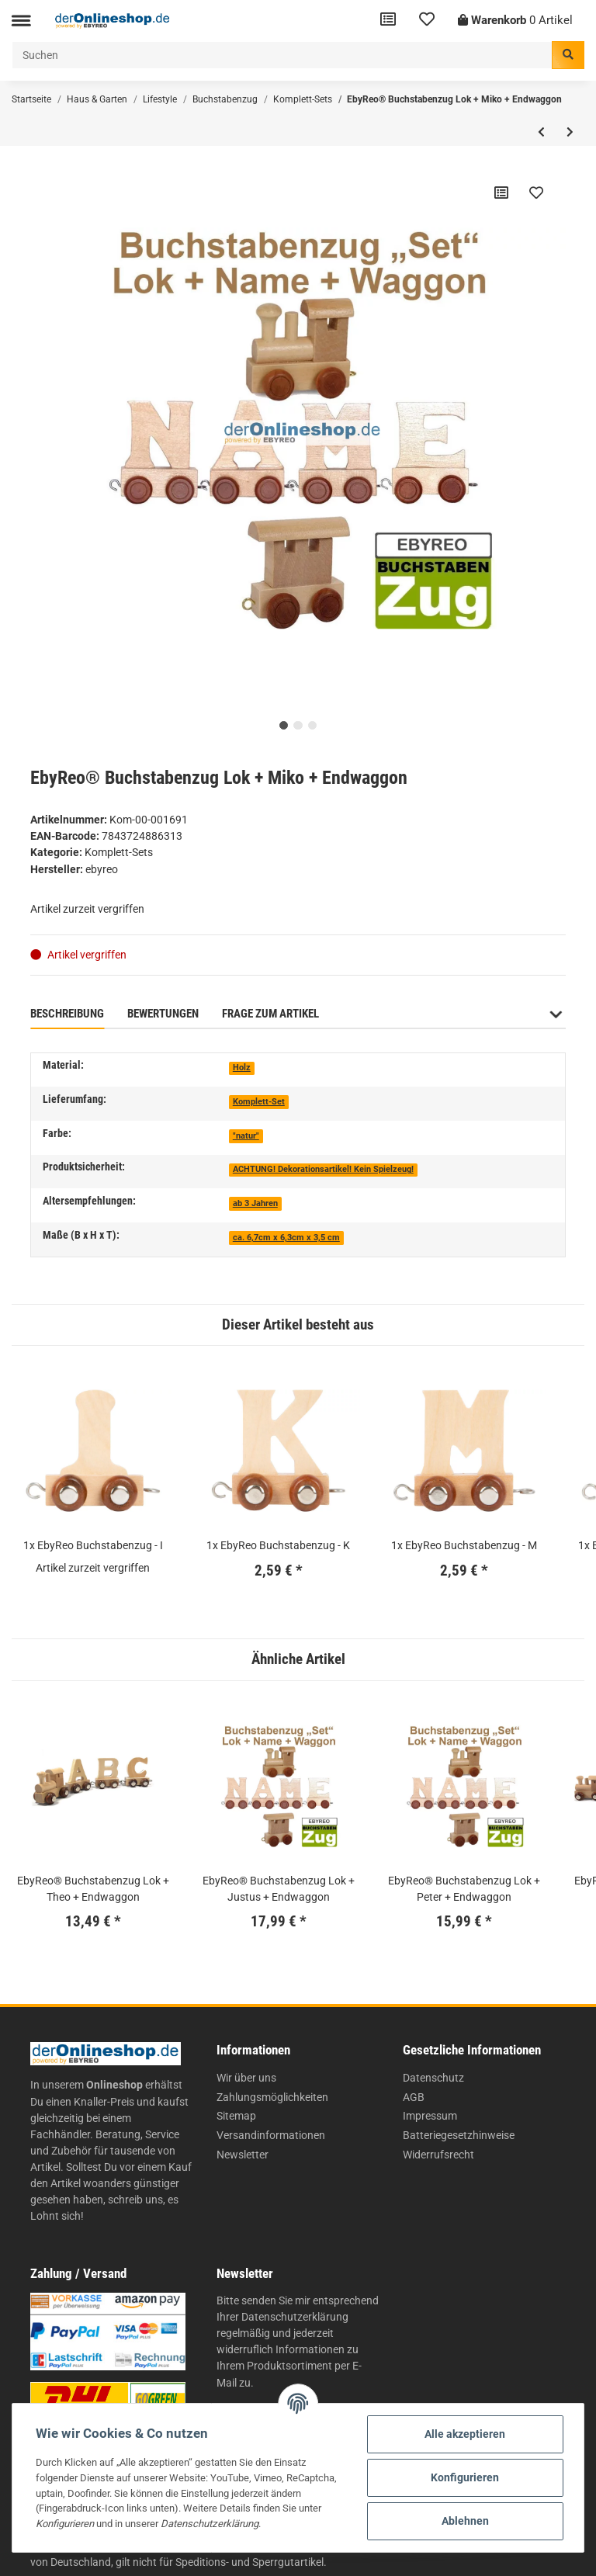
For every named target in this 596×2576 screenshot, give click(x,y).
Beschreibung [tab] (67, 1014)
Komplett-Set (259, 1102)
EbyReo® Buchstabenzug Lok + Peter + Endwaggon (464, 1888)
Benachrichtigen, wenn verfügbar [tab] (434, 1014)
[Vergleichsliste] (388, 20)
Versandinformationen (271, 2135)
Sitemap (236, 2116)
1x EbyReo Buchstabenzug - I (93, 1545)
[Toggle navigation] (21, 20)
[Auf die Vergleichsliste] (501, 192)
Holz (242, 1068)
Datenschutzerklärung (294, 2317)
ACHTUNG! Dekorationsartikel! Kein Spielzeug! (323, 1169)
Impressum (430, 2116)
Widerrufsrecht (438, 2154)
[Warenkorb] (515, 20)
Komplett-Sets (119, 852)
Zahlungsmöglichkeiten (272, 2097)
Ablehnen (465, 2521)
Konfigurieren (465, 2477)
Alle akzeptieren (464, 2434)
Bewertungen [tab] (163, 1014)
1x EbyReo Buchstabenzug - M (464, 1545)
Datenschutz (433, 2078)
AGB (413, 2097)
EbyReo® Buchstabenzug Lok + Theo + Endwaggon (93, 1888)
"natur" (246, 1136)
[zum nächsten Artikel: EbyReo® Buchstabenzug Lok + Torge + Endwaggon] (570, 132)
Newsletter (243, 2154)
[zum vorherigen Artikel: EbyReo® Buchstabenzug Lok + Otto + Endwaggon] (541, 132)
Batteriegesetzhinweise (459, 2135)
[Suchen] (282, 55)
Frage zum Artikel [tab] (270, 1014)
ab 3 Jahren (255, 1203)
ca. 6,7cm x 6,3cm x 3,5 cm (286, 1238)
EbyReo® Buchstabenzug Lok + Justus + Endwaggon (279, 1888)
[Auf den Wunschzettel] (536, 192)
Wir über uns (246, 2078)
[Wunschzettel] (426, 20)
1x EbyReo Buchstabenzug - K (278, 1545)
